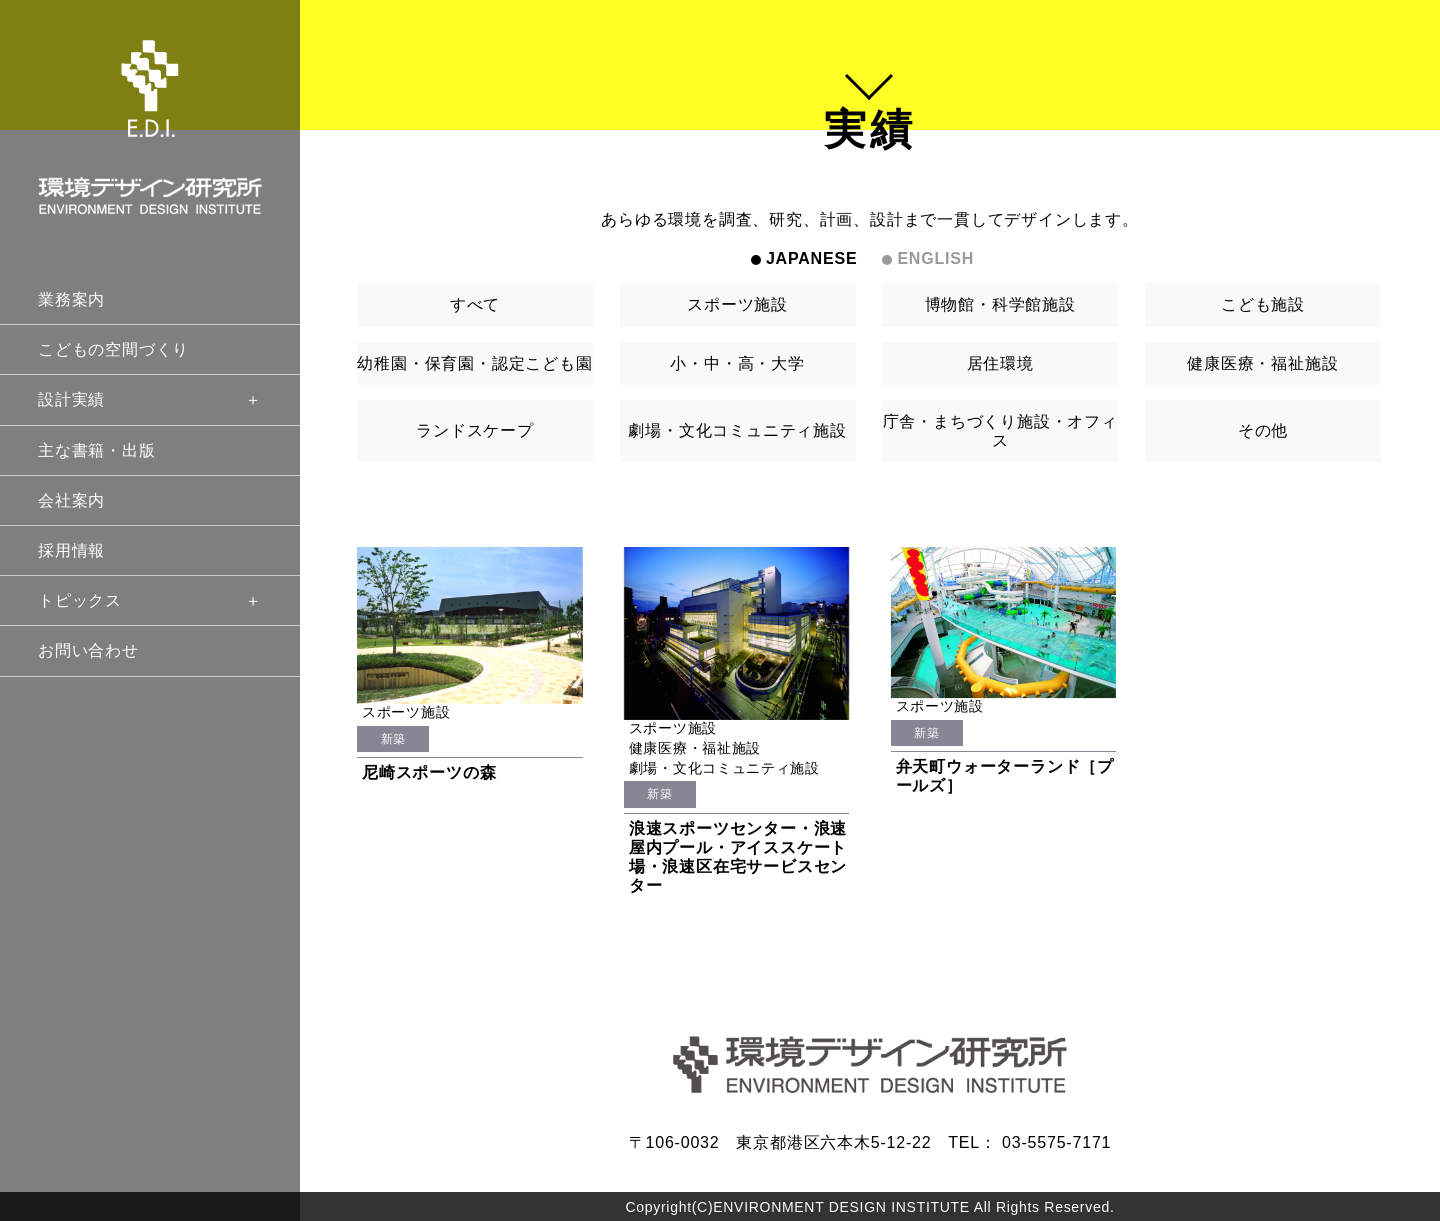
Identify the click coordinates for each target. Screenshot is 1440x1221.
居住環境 (1000, 363)
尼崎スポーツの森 (429, 772)
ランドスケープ (475, 430)
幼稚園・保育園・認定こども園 (474, 363)
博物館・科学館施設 (1000, 304)
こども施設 (1263, 304)
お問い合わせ (88, 650)
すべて (475, 304)
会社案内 (71, 500)
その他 (1263, 430)
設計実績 (150, 399)
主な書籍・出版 (97, 450)
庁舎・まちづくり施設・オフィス (1000, 431)
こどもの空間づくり (113, 349)
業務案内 (71, 299)
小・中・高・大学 (737, 363)
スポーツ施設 (737, 304)
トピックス (150, 600)
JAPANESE (811, 258)
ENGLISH (935, 258)
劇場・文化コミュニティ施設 (737, 430)
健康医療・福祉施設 (1262, 363)
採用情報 (71, 550)
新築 (393, 739)
